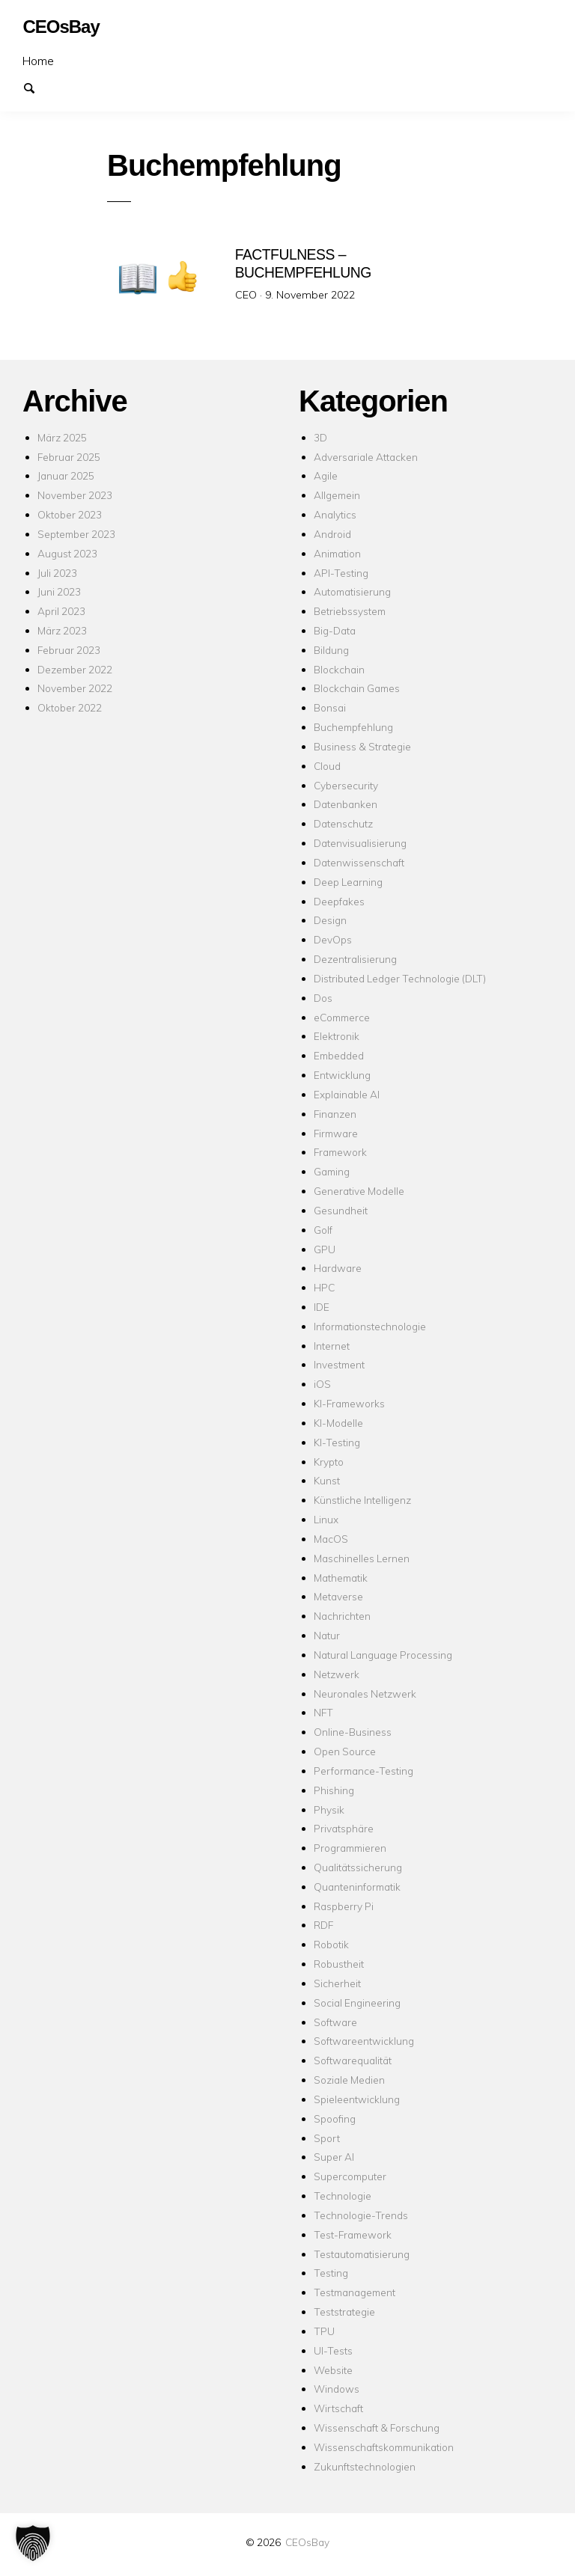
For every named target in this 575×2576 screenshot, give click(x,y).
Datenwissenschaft (359, 862)
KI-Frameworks (349, 1403)
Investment (339, 1364)
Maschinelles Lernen (362, 1558)
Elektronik (336, 1036)
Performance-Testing (363, 1770)
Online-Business (353, 1731)
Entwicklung (342, 1074)
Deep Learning (348, 881)
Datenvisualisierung (360, 842)
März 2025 (62, 437)
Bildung (331, 649)
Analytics (335, 514)
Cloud (327, 765)
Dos (323, 997)
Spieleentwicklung (357, 2099)
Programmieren (350, 1847)
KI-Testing (337, 1442)
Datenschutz (343, 823)
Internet (332, 1345)
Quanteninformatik (357, 1886)
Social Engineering (357, 2002)
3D (320, 437)
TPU (324, 2331)
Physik (329, 1809)
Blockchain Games (357, 688)
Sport (327, 2138)
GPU (324, 1249)
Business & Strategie (362, 746)
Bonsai (330, 707)
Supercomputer (350, 2176)
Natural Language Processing (383, 1654)
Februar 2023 (68, 649)
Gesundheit (341, 1210)
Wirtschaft (338, 2408)
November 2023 (74, 495)
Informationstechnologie (370, 1326)
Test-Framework (353, 2234)
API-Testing (341, 572)
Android (332, 533)
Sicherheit (337, 1983)
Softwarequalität (353, 2060)
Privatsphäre (344, 1828)
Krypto (329, 1461)
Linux (326, 1519)
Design (330, 920)
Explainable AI (347, 1094)
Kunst (327, 1480)
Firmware (336, 1133)
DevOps (333, 939)
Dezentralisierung (355, 958)
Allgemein (337, 495)
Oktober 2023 (69, 514)
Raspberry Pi (344, 1906)
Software (335, 2022)
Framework (340, 1151)
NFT (323, 1712)
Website (333, 2370)
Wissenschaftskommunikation (384, 2447)
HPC (324, 1287)
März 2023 (62, 630)
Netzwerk (336, 1674)
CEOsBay (307, 2542)
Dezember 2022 (74, 669)
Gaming (332, 1171)
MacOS (331, 1538)
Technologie (342, 2195)
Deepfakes (339, 901)
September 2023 (76, 533)
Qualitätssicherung (358, 1867)
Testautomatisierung (362, 2254)
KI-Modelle (338, 1422)
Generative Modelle (359, 1190)
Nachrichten (342, 1615)
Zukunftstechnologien (365, 2466)
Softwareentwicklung (364, 2040)
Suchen (36, 87)
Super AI (334, 2156)
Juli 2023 (57, 572)
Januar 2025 (65, 475)
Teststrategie (344, 2311)
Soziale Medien (349, 2079)
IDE (321, 1306)
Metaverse (338, 1596)
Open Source (345, 1751)
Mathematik (341, 1577)
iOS (322, 1383)
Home (38, 60)
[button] (33, 2543)
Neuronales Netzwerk (365, 1693)
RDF (323, 1924)
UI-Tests (333, 2350)
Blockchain (339, 669)
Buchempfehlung (353, 727)
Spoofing (335, 2118)
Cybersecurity (346, 785)
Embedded (339, 1055)
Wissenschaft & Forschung (376, 2427)
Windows (336, 2388)
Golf (323, 1229)
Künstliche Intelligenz (362, 1499)
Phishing (334, 1790)
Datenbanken (345, 804)
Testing (331, 2272)
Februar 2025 (68, 456)
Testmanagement (354, 2292)
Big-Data (335, 630)
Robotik (331, 1944)
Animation (337, 553)
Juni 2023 (59, 591)
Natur (327, 1635)
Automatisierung (352, 591)
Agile (326, 475)
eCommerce (342, 1017)
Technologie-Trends (361, 2215)
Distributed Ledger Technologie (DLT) (400, 978)
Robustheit (339, 1963)
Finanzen (335, 1113)
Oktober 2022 (69, 707)
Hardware (338, 1267)
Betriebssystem (350, 611)
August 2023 (67, 553)
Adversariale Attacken (366, 456)
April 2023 (61, 611)
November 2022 (74, 688)
